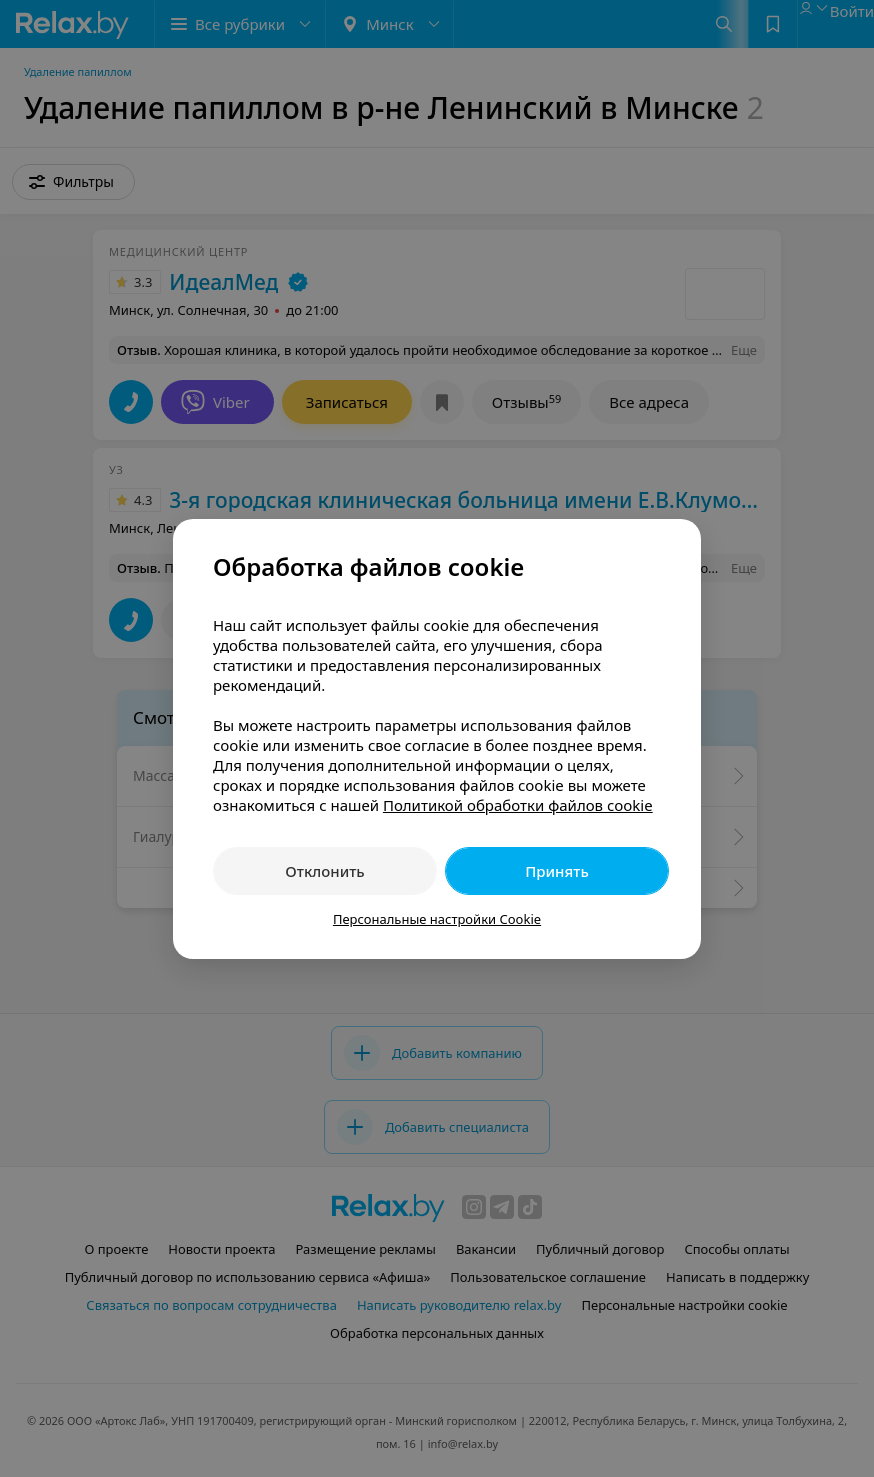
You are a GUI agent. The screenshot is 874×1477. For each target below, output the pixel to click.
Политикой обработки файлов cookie (518, 805)
